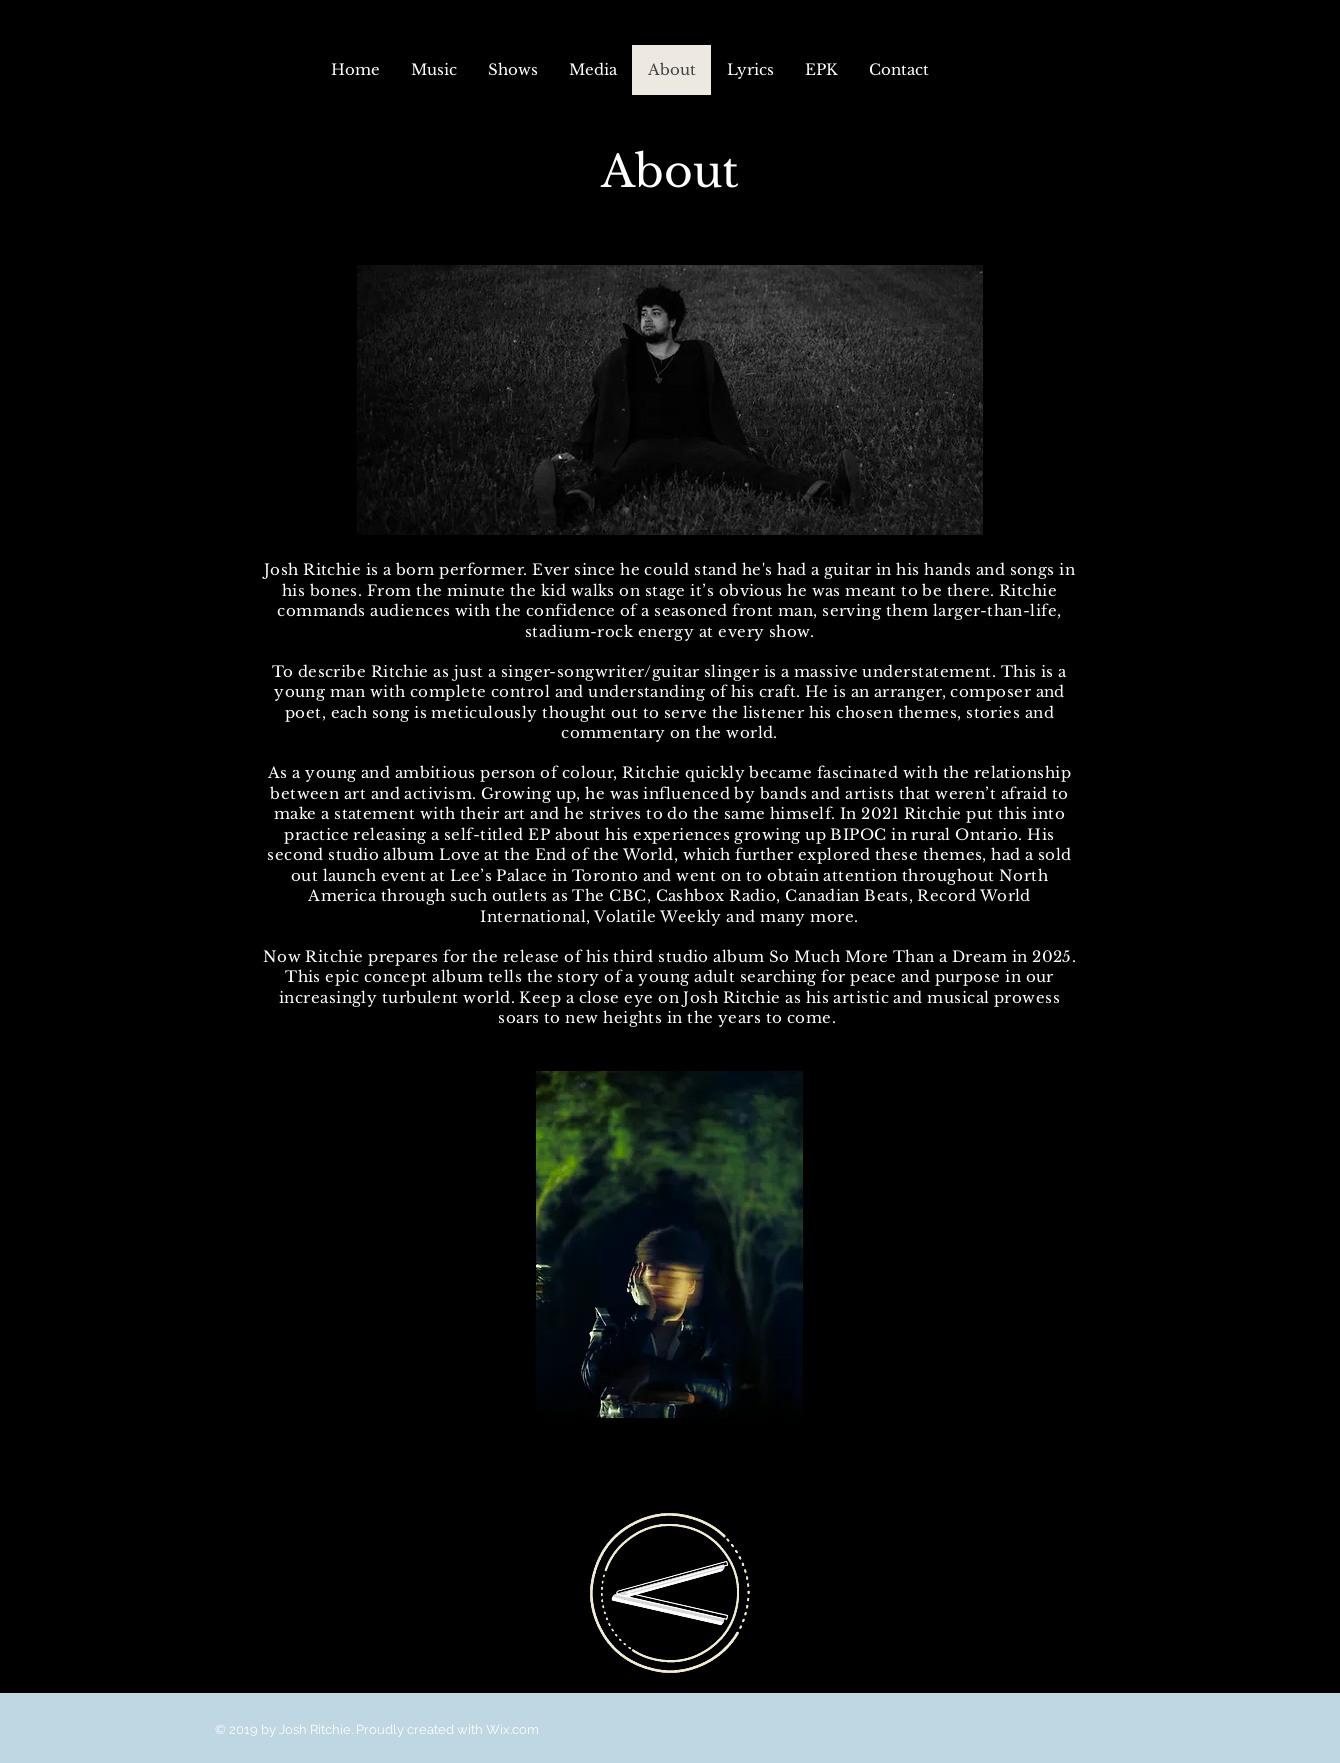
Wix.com (512, 1729)
